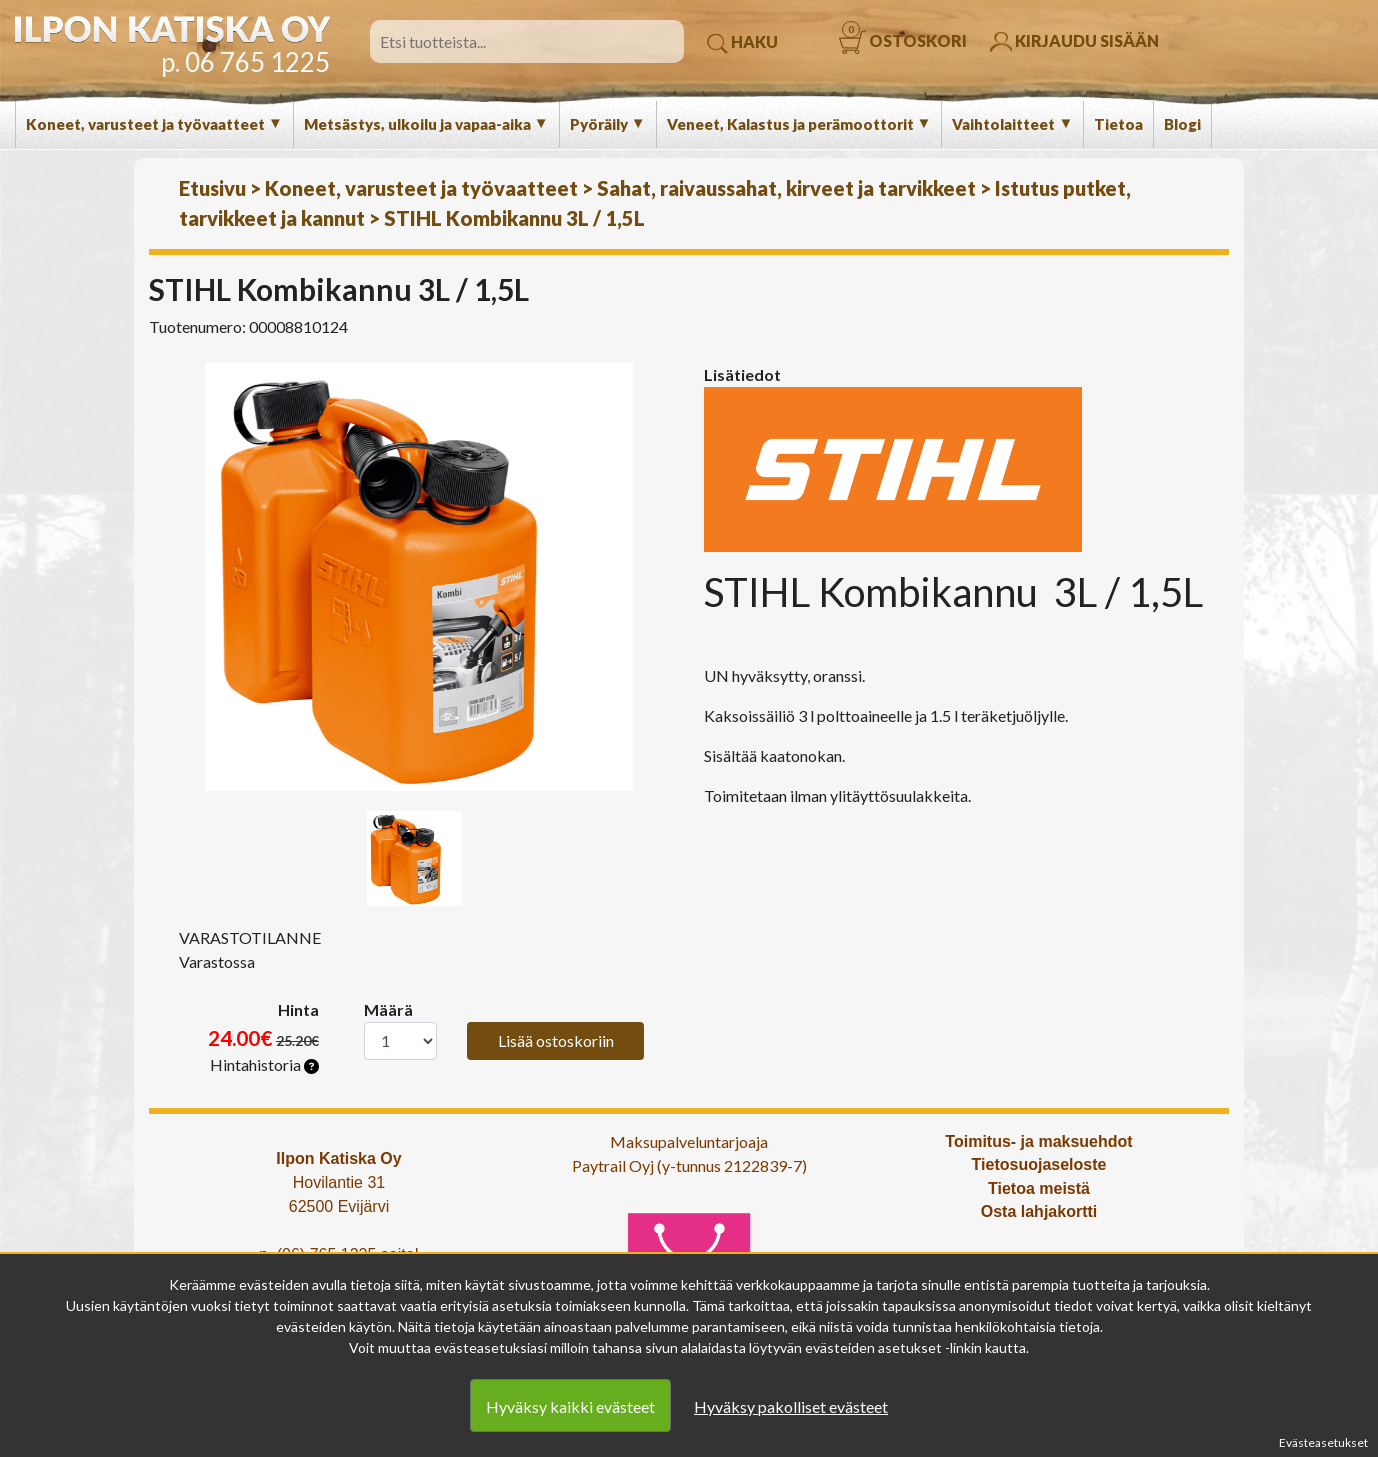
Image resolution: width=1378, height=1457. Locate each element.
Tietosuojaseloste (1039, 1164)
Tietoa (1118, 124)
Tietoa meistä (1039, 1188)
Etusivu (212, 188)
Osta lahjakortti (1039, 1211)
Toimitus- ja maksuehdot (1038, 1141)
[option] (419, 577)
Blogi (1182, 124)
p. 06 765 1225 (245, 62)
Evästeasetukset (1323, 1442)
